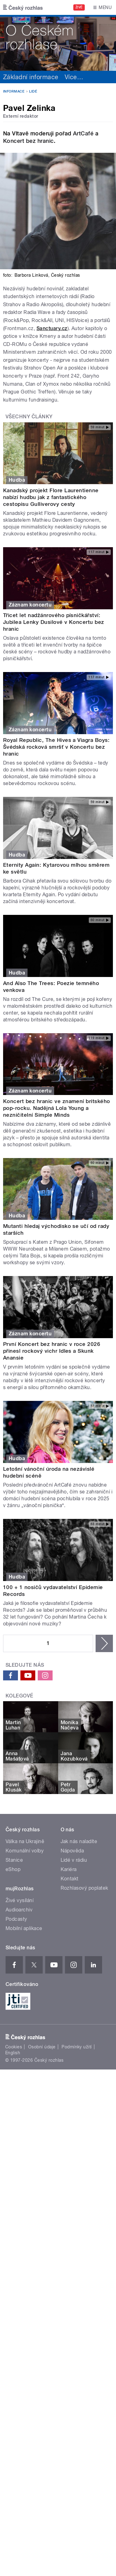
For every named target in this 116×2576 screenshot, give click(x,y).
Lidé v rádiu (74, 1860)
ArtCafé (83, 133)
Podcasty (16, 1919)
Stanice (14, 1860)
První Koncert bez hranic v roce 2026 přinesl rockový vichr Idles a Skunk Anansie (51, 1351)
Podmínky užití (77, 2046)
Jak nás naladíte (79, 1841)
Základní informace (30, 77)
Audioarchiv (19, 1910)
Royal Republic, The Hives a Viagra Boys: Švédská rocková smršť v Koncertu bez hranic (56, 747)
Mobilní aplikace (24, 1928)
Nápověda (72, 1851)
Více (74, 77)
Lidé (33, 91)
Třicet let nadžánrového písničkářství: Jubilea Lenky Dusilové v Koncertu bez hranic (53, 622)
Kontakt (70, 1879)
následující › (104, 1643)
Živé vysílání (19, 1900)
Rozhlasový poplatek (84, 1888)
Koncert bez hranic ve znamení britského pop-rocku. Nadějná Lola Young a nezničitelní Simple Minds (56, 1108)
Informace (13, 91)
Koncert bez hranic (28, 141)
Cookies (13, 2046)
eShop (13, 1869)
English (12, 2052)
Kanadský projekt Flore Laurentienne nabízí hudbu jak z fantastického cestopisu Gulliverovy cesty (51, 497)
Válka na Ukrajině (25, 1841)
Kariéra (69, 1869)
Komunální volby (25, 1851)
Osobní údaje (42, 2046)
